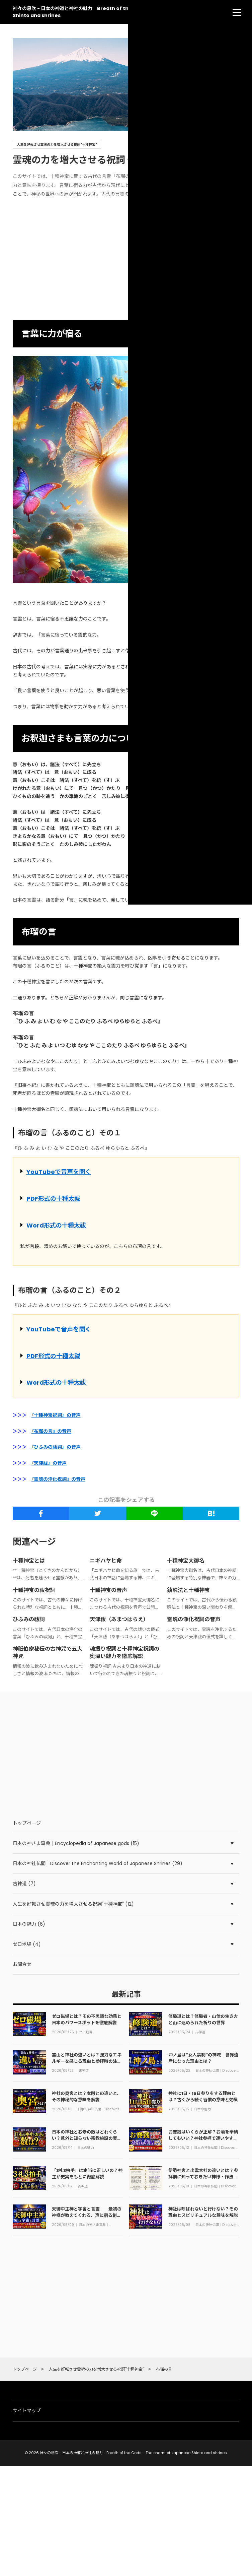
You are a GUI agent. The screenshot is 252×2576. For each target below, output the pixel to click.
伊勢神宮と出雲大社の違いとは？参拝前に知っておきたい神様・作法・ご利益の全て (203, 2176)
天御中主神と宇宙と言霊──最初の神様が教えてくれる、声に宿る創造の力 (86, 2215)
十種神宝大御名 (185, 1561)
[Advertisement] (126, 260)
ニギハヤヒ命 (106, 1561)
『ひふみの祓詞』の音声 (56, 1447)
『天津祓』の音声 (49, 1463)
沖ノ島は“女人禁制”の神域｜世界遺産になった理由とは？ (203, 2058)
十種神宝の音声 (108, 1590)
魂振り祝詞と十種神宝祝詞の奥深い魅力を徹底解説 (124, 1652)
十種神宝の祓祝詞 (34, 1590)
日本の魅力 (202, 2109)
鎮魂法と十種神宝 (188, 1590)
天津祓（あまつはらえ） (119, 1619)
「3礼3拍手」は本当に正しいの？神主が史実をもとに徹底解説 (87, 2173)
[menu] (237, 12)
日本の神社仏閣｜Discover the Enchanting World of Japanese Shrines (216, 2070)
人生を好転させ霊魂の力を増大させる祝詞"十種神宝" (57, 144)
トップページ (27, 1823)
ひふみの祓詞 (29, 1619)
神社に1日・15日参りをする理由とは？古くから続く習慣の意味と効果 (203, 2096)
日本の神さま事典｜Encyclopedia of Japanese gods (94, 2225)
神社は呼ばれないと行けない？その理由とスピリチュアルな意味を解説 (203, 2212)
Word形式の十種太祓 (56, 1225)
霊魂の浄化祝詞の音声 (194, 1619)
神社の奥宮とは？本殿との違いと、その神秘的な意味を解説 (86, 2096)
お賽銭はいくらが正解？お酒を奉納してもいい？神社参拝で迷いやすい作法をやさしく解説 (203, 2138)
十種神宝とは (29, 1561)
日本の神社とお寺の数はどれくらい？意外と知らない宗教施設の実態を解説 (86, 2138)
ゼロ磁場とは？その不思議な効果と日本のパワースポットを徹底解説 (86, 2019)
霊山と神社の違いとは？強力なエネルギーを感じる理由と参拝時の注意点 (86, 2061)
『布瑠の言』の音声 (51, 1431)
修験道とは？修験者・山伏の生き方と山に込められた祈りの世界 (203, 2019)
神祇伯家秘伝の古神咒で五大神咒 (47, 1652)
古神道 (200, 2032)
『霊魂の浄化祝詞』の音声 (58, 1479)
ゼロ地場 (85, 2032)
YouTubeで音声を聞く (58, 1172)
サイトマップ (27, 2410)
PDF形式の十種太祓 (53, 1198)
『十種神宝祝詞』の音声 (56, 1415)
